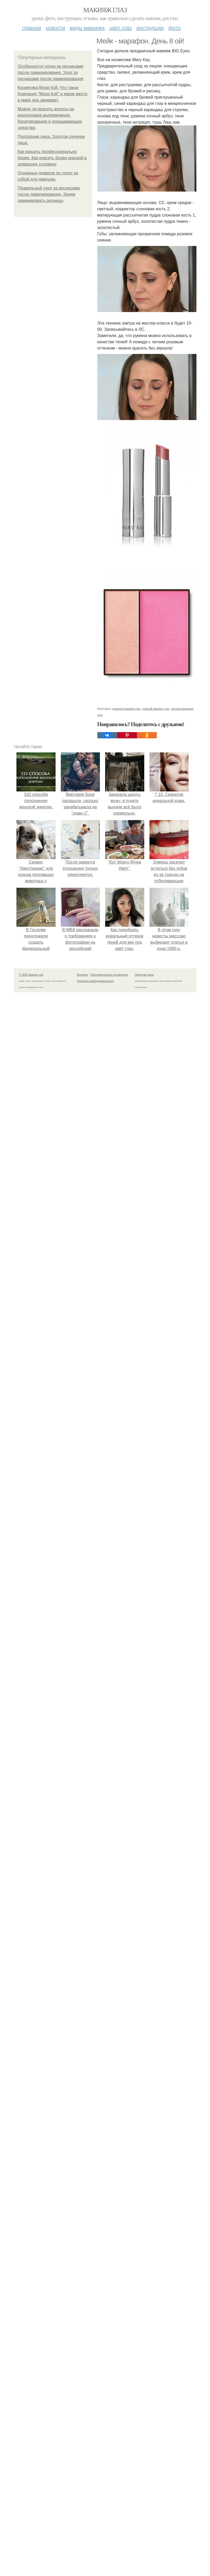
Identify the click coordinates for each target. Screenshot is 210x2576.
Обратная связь (144, 974)
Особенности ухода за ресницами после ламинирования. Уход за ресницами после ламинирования (50, 72)
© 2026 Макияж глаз (31, 974)
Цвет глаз (120, 28)
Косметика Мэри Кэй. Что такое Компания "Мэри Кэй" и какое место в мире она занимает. (52, 93)
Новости (55, 28)
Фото (175, 28)
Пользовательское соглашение (109, 974)
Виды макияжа (87, 28)
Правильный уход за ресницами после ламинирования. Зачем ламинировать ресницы (49, 194)
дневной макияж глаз (126, 708)
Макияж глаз (105, 10)
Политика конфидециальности (95, 981)
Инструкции (150, 28)
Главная (31, 28)
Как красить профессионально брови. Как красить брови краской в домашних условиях (52, 157)
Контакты (82, 974)
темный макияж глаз (155, 708)
